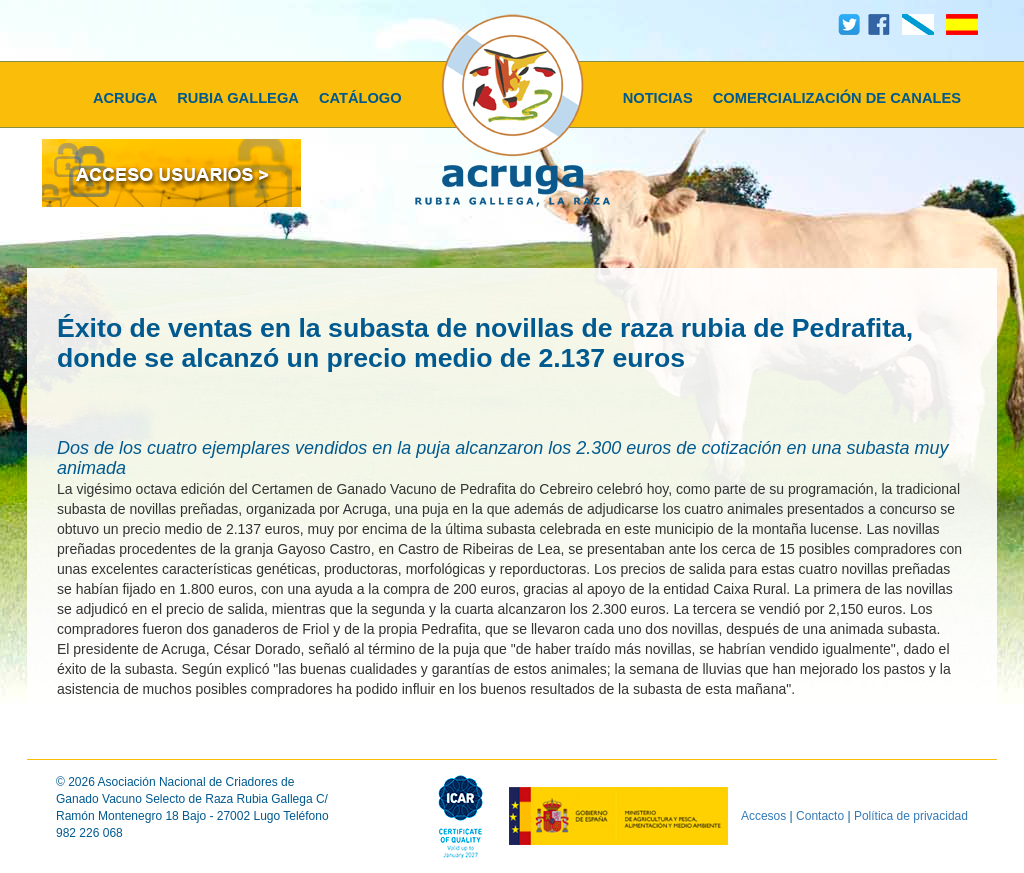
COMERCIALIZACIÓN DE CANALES (837, 98)
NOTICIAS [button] (658, 98)
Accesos (763, 815)
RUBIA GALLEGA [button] (238, 98)
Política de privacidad (911, 815)
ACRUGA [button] (125, 98)
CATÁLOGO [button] (360, 98)
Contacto (820, 815)
